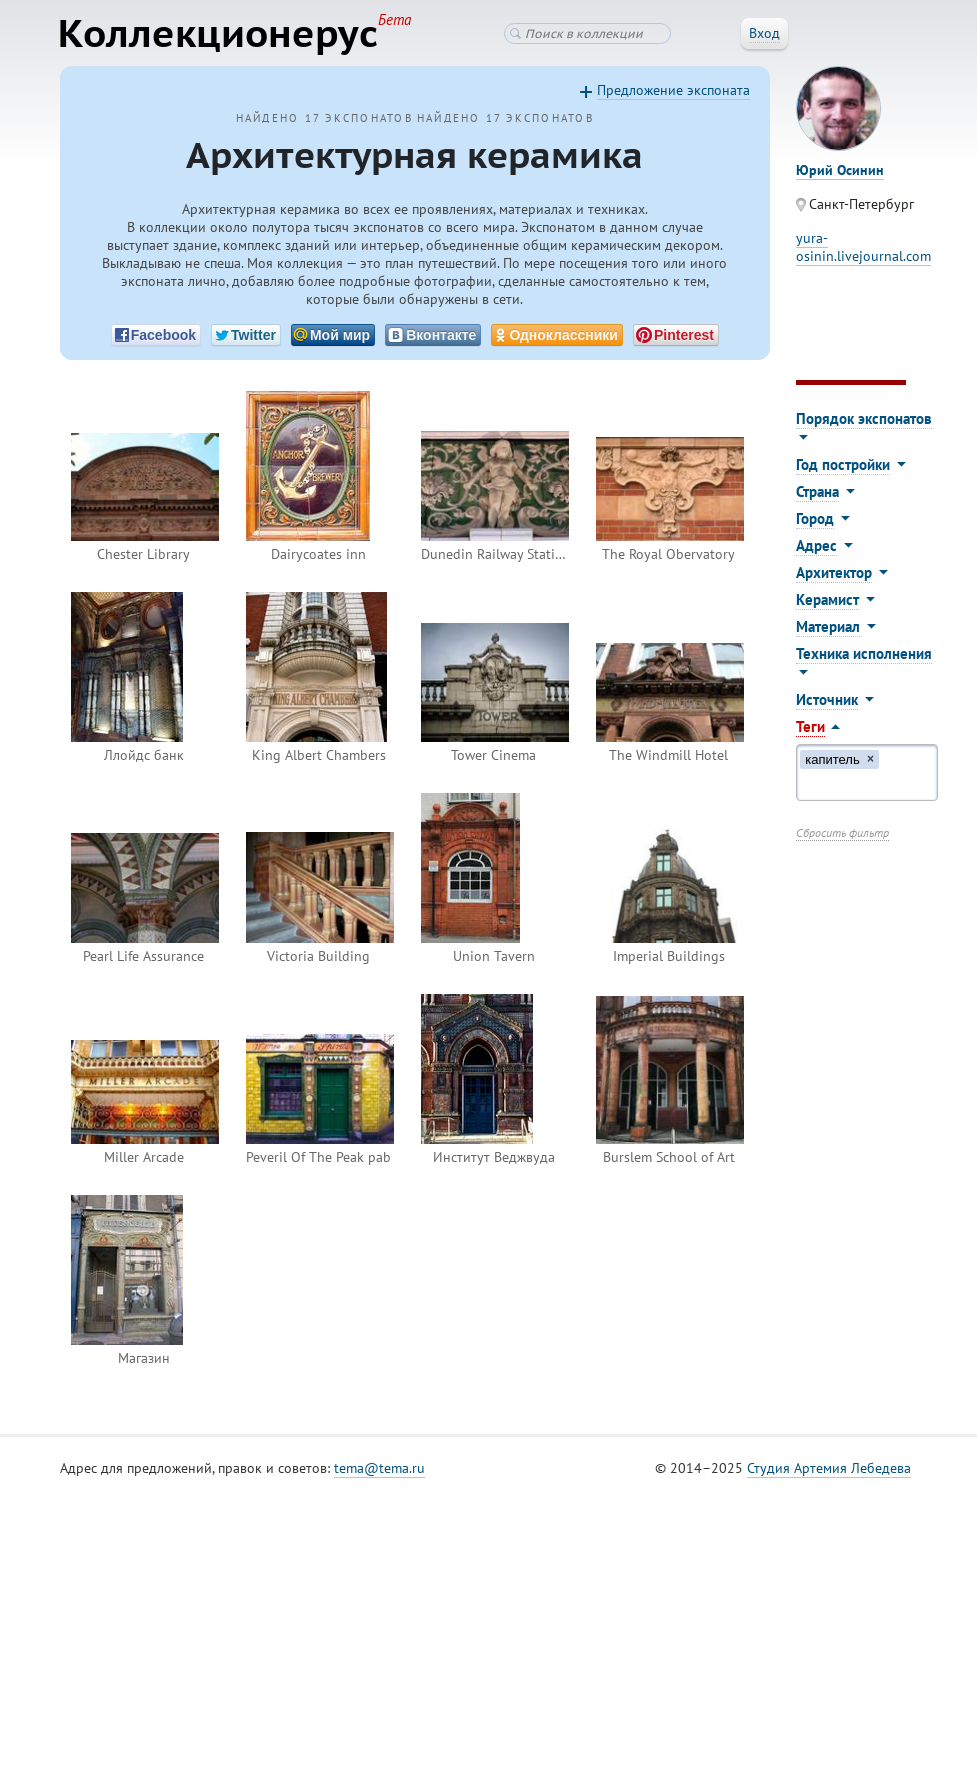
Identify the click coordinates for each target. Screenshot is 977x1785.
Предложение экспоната (673, 91)
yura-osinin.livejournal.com (863, 248)
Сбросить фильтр (842, 833)
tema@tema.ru (379, 1469)
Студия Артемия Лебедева (829, 1469)
